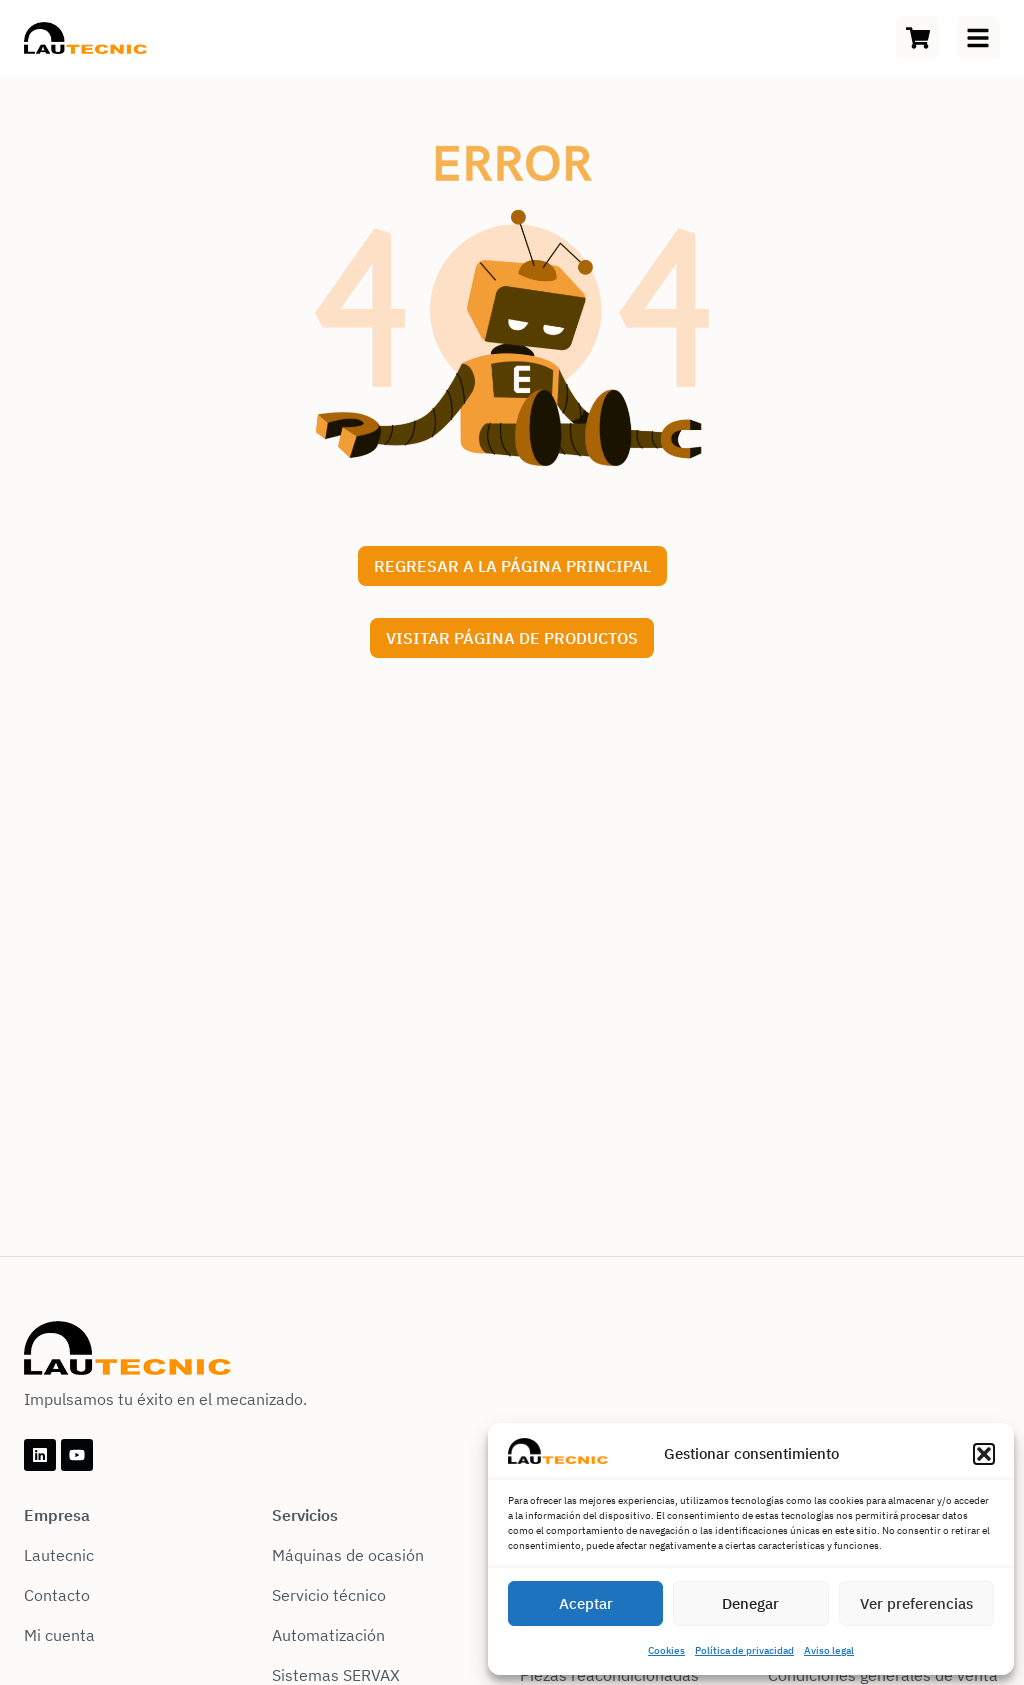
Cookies (666, 1650)
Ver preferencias (916, 1603)
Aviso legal (829, 1650)
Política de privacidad (744, 1650)
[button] (984, 1454)
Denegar (750, 1603)
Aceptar (586, 1603)
